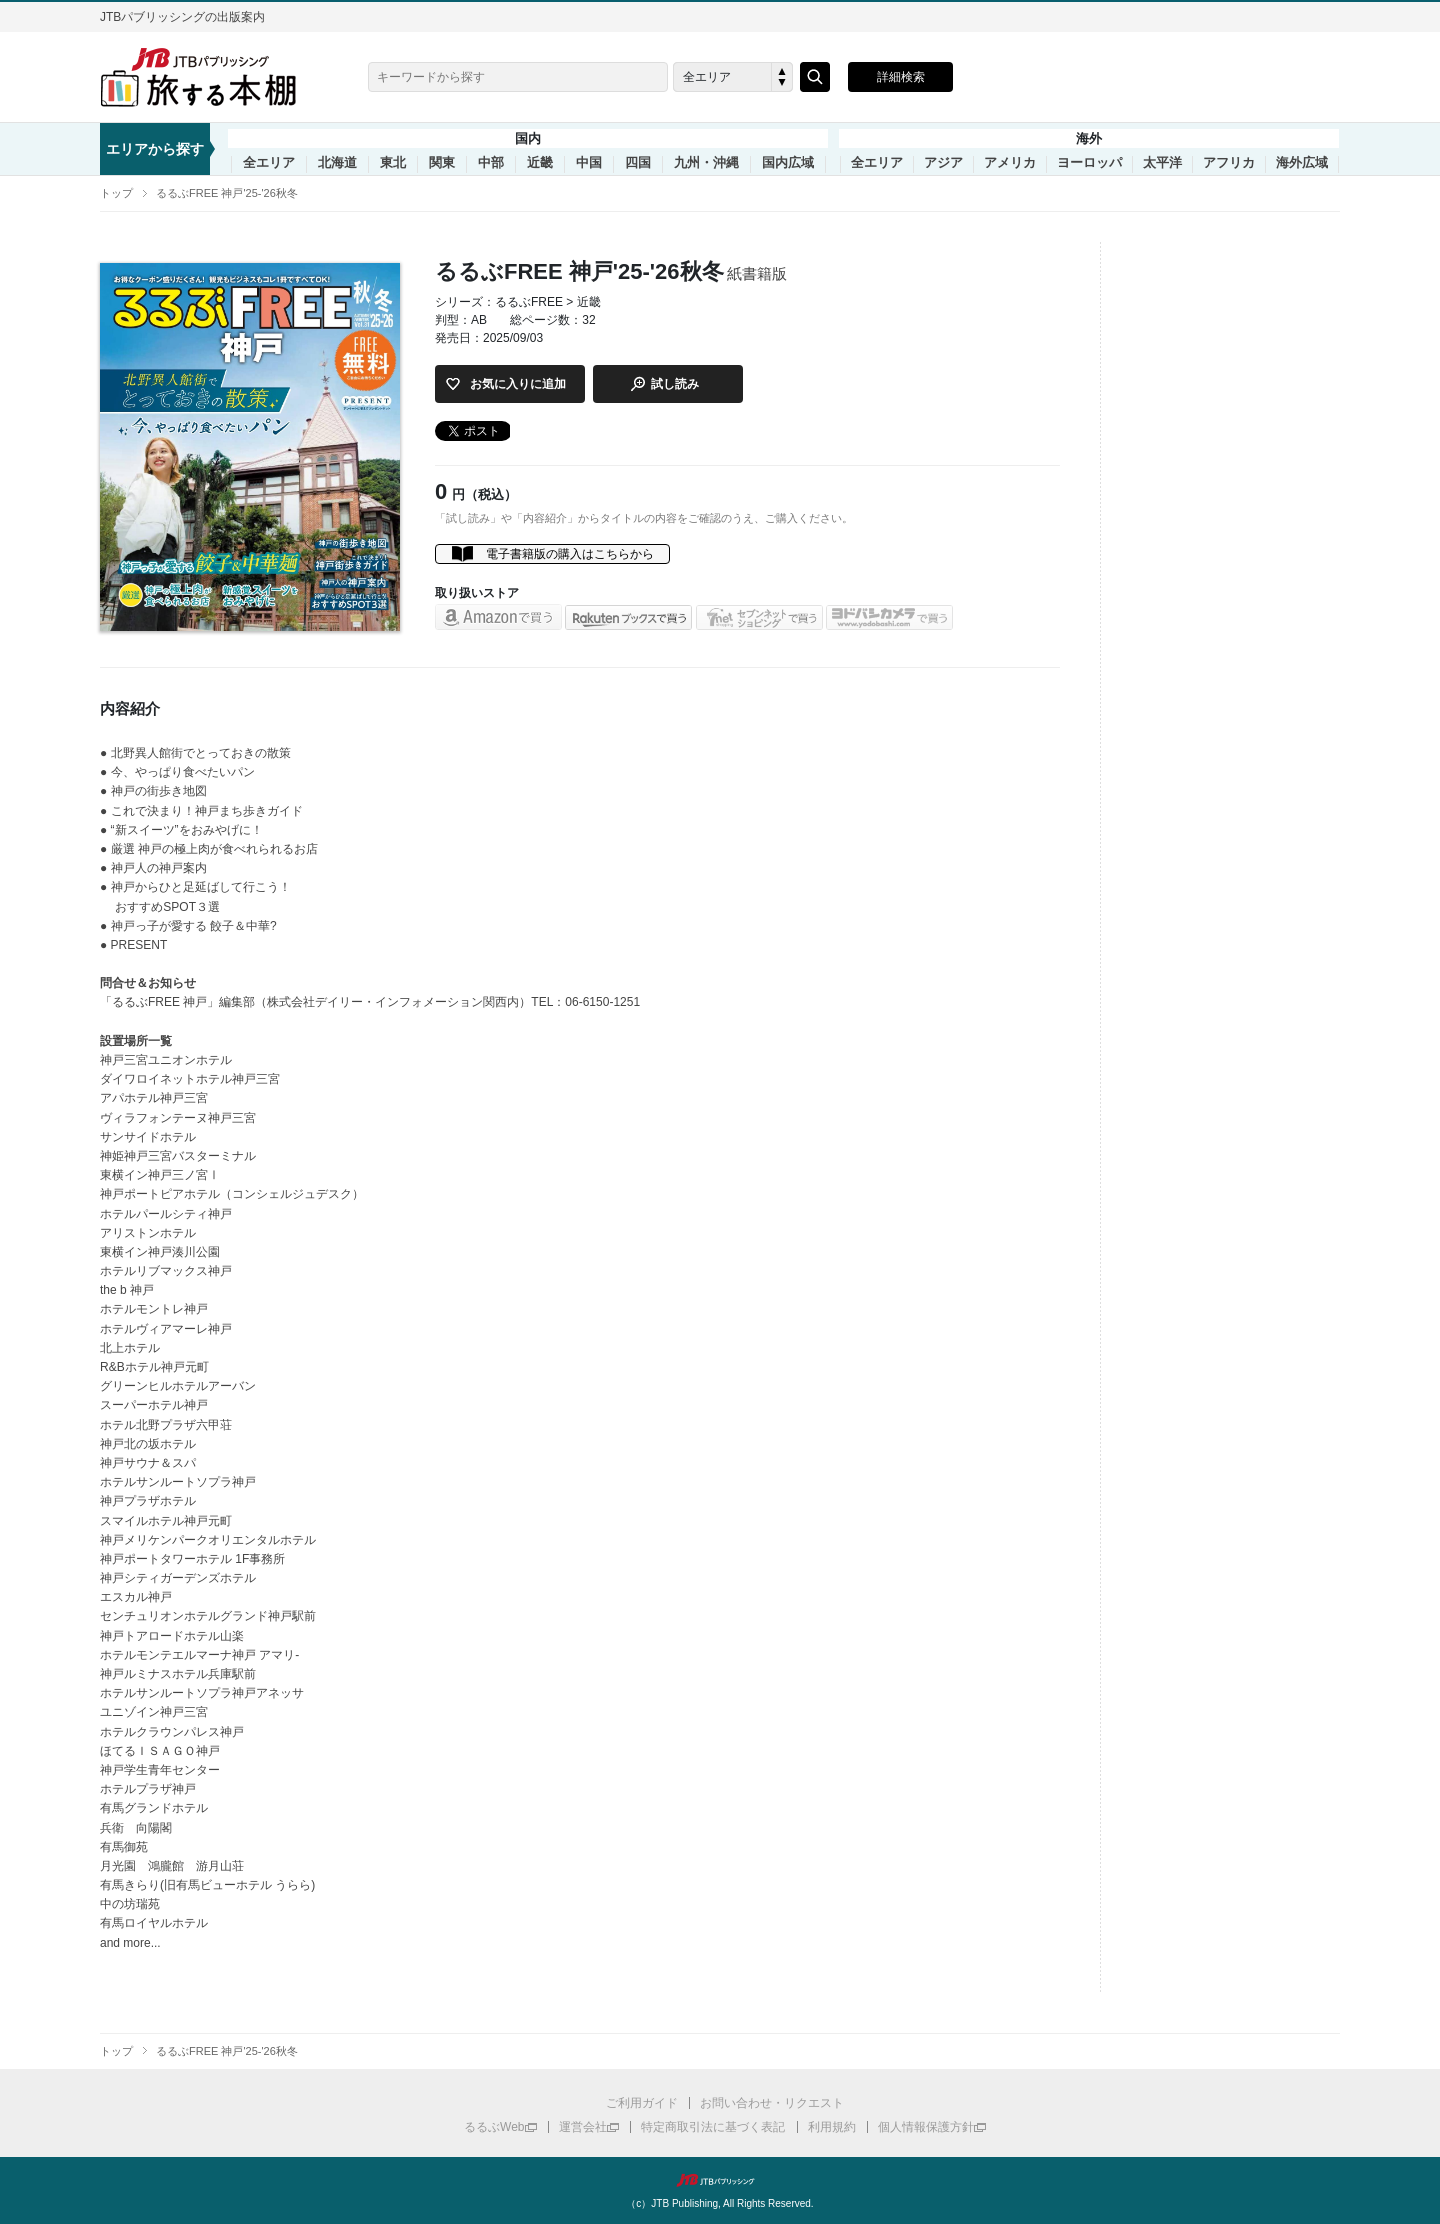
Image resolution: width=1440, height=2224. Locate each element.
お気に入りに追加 (518, 384)
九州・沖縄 (706, 163)
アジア (943, 163)
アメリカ (1010, 163)
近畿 (540, 163)
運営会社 (583, 2127)
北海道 (337, 163)
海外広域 (1302, 163)
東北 (393, 163)
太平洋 (1162, 163)
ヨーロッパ (1089, 163)
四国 (638, 163)
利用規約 (832, 2127)
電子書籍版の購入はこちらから (570, 554)
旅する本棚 (210, 77)
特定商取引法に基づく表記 (713, 2127)
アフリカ (1229, 163)
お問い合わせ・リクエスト (772, 2103)
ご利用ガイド (642, 2103)
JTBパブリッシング (720, 2180)
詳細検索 (901, 77)
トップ (116, 193)
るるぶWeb (494, 2127)
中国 (589, 163)
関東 (442, 163)
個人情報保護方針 (926, 2127)
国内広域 (788, 163)
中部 (491, 163)
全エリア (269, 163)
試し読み (675, 384)
